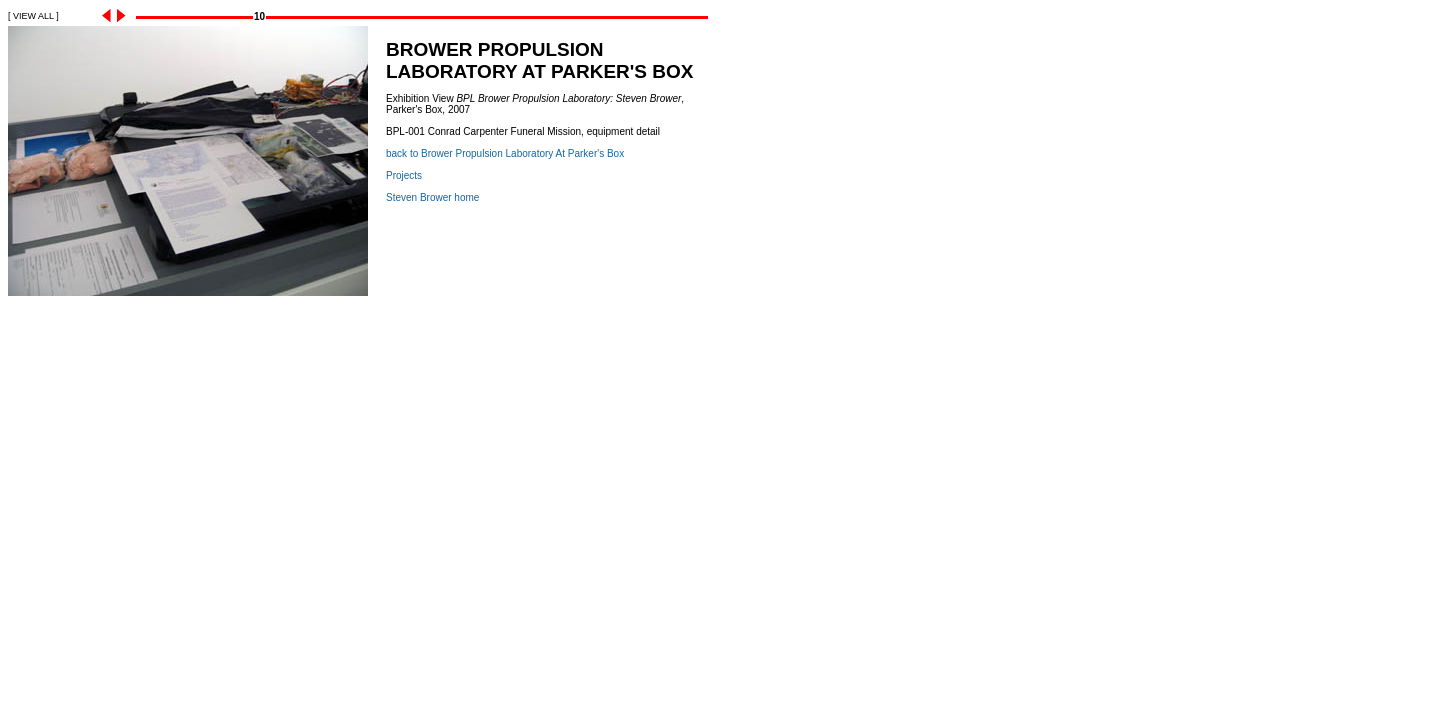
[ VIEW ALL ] (33, 16)
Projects (404, 175)
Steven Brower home (432, 197)
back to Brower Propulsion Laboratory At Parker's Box (505, 153)
